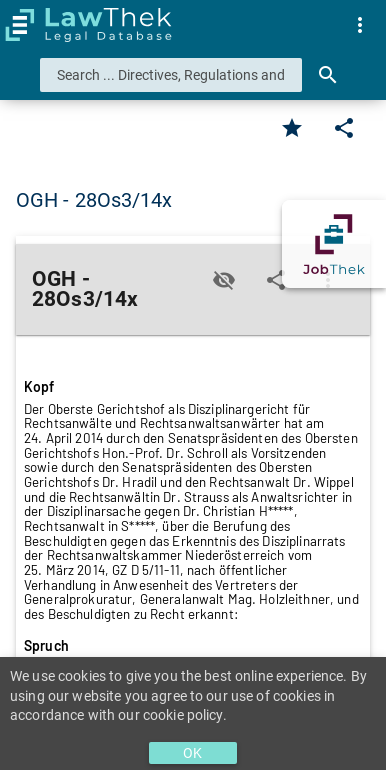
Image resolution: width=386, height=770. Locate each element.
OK (192, 753)
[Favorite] (292, 128)
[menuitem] (360, 25)
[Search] (328, 75)
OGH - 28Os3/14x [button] (94, 200)
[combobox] (171, 75)
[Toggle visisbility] (224, 280)
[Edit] (344, 128)
